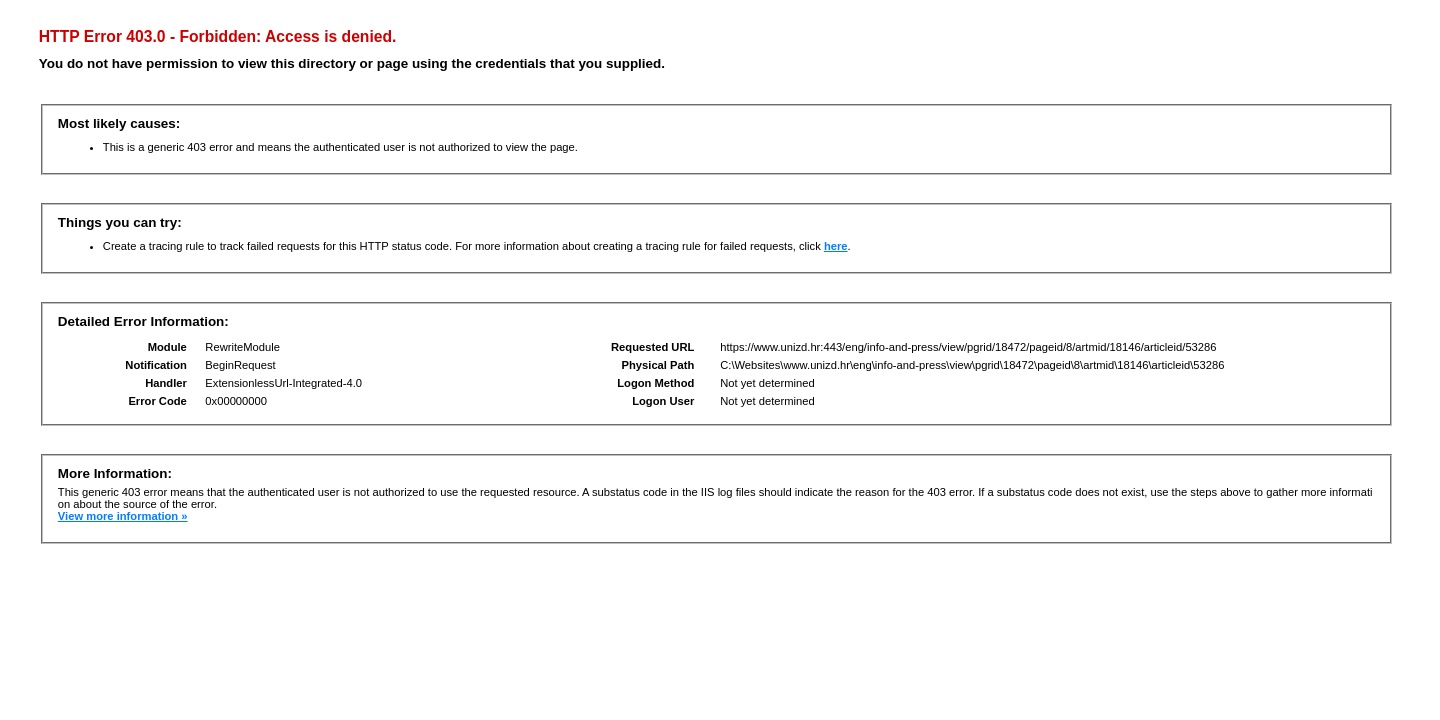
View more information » (123, 516)
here (836, 246)
